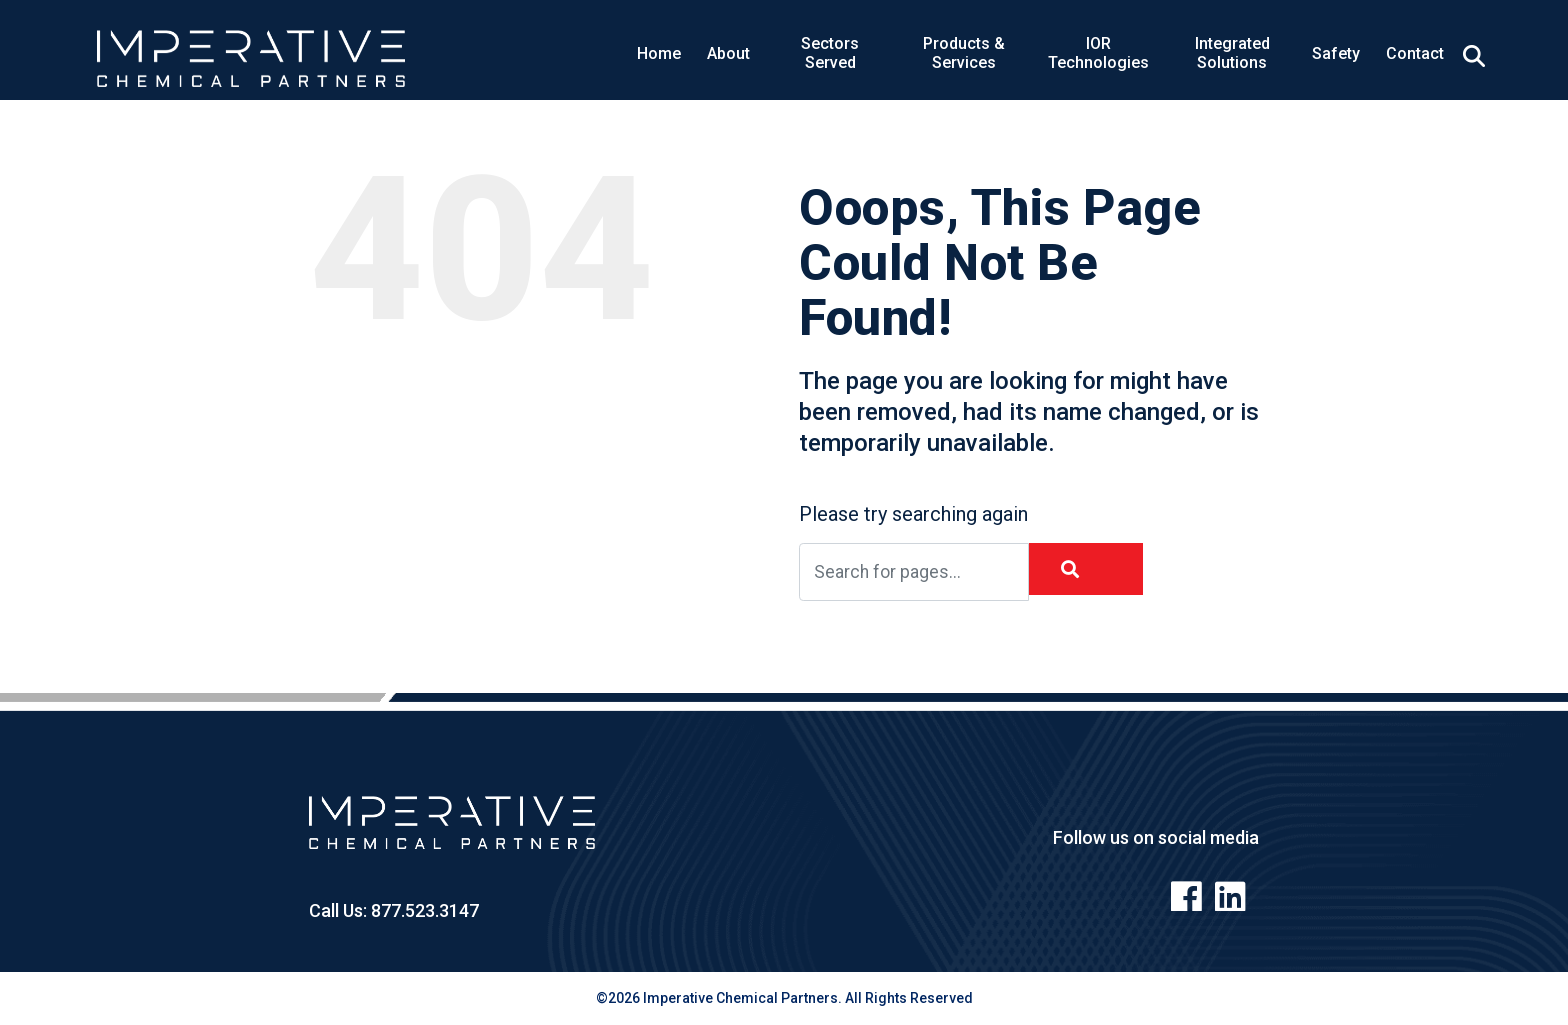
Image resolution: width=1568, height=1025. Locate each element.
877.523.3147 (423, 910)
